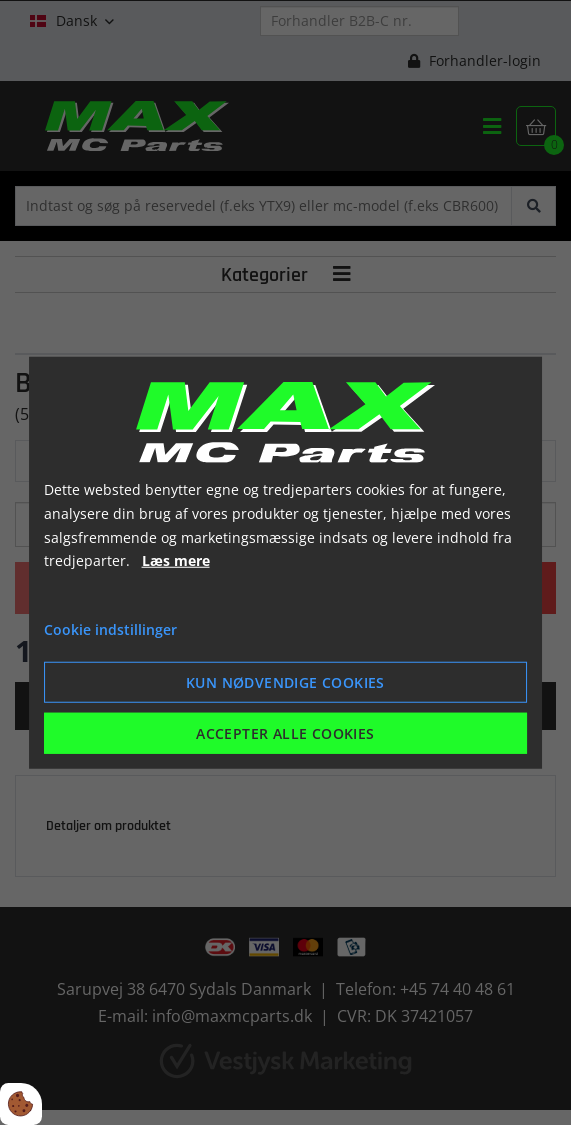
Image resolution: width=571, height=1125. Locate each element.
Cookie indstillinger (110, 629)
